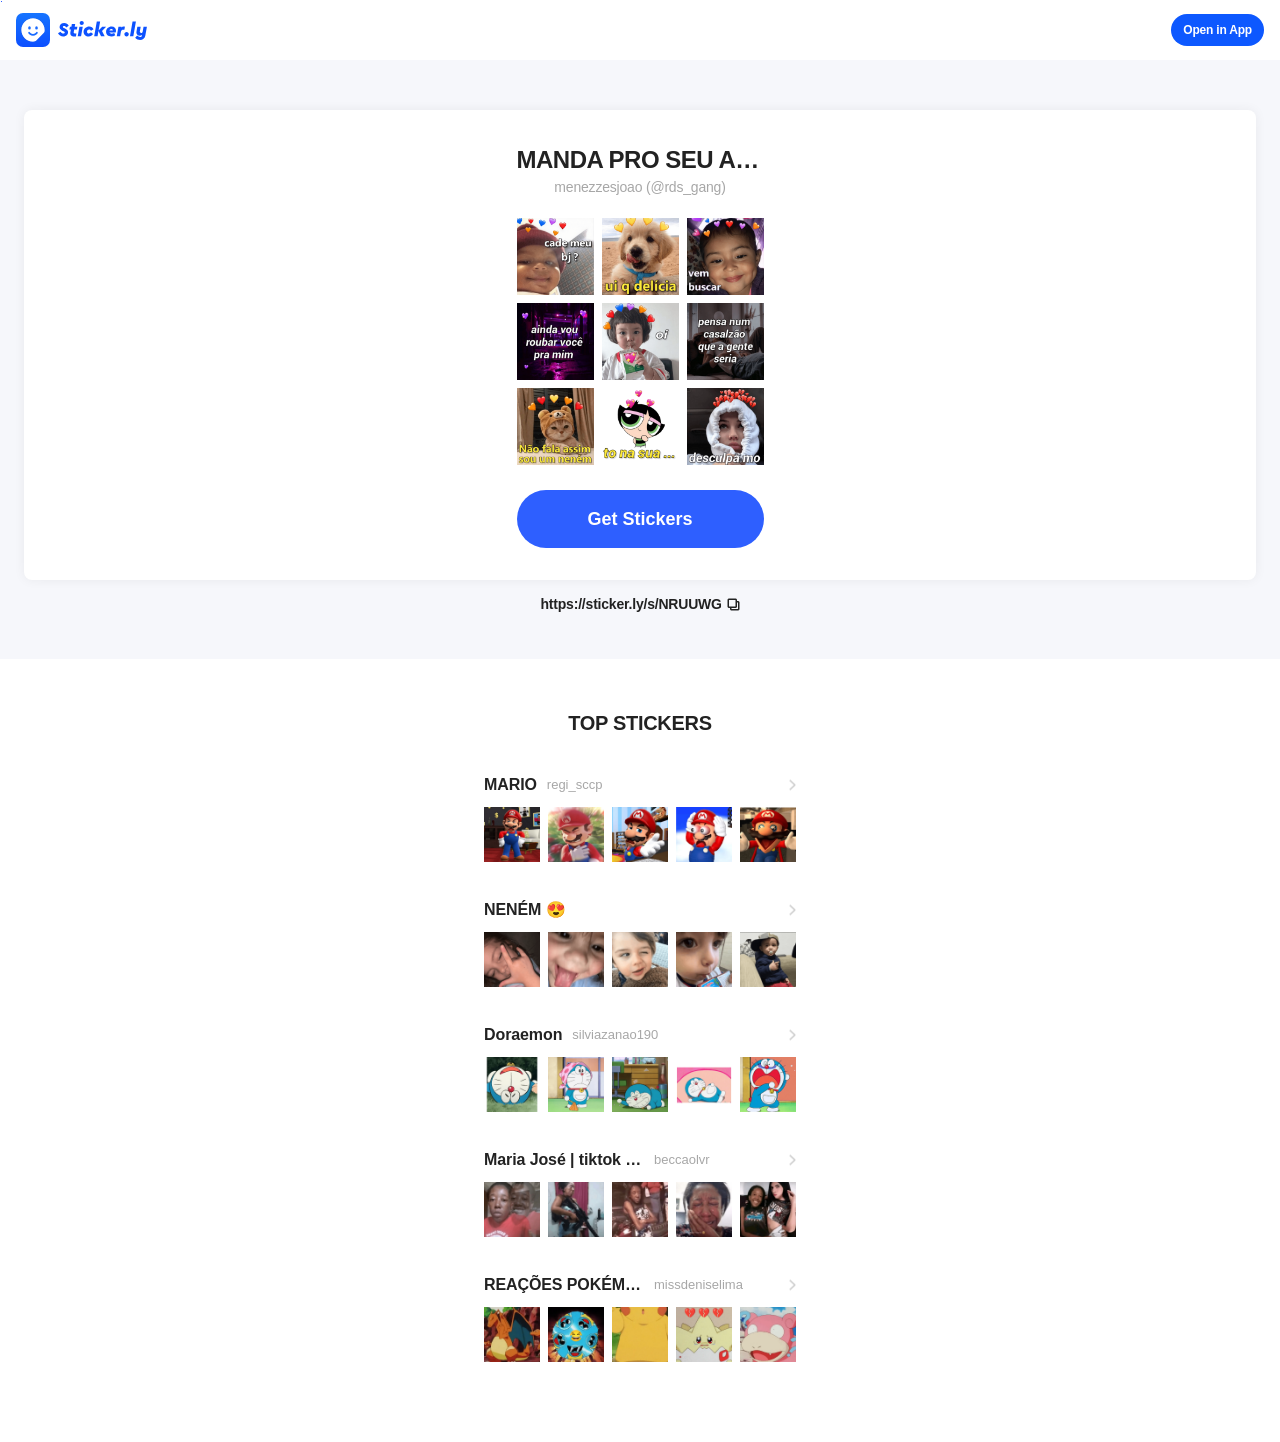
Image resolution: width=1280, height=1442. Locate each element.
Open (1217, 30)
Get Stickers (639, 519)
